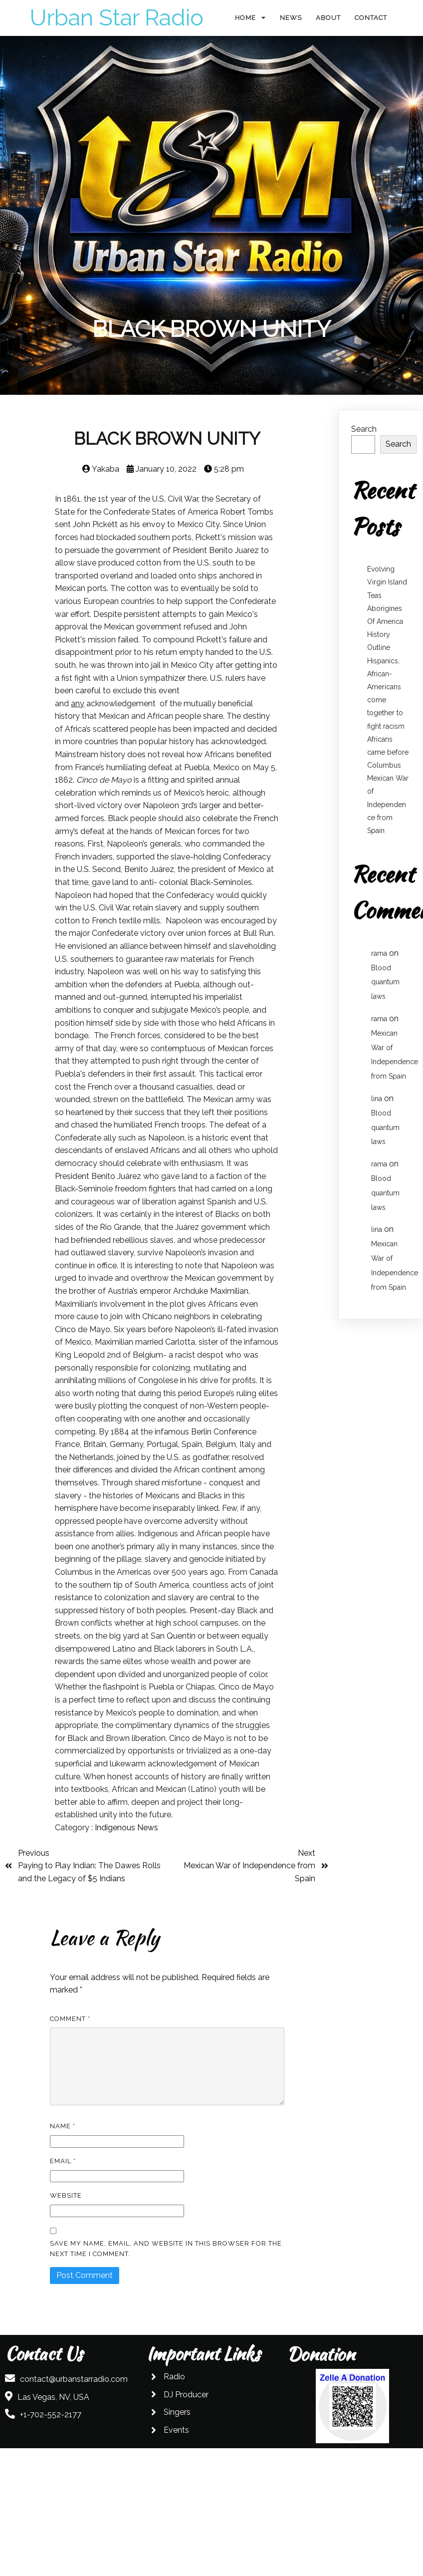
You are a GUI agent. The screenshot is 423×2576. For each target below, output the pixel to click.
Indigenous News (126, 1827)
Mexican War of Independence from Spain (388, 804)
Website (66, 2195)
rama (379, 953)
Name (62, 2126)
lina (376, 1099)
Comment (70, 2018)
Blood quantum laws (385, 982)
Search (364, 429)
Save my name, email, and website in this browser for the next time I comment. (166, 2249)
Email (63, 2161)
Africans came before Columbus (388, 752)
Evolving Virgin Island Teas (387, 582)
